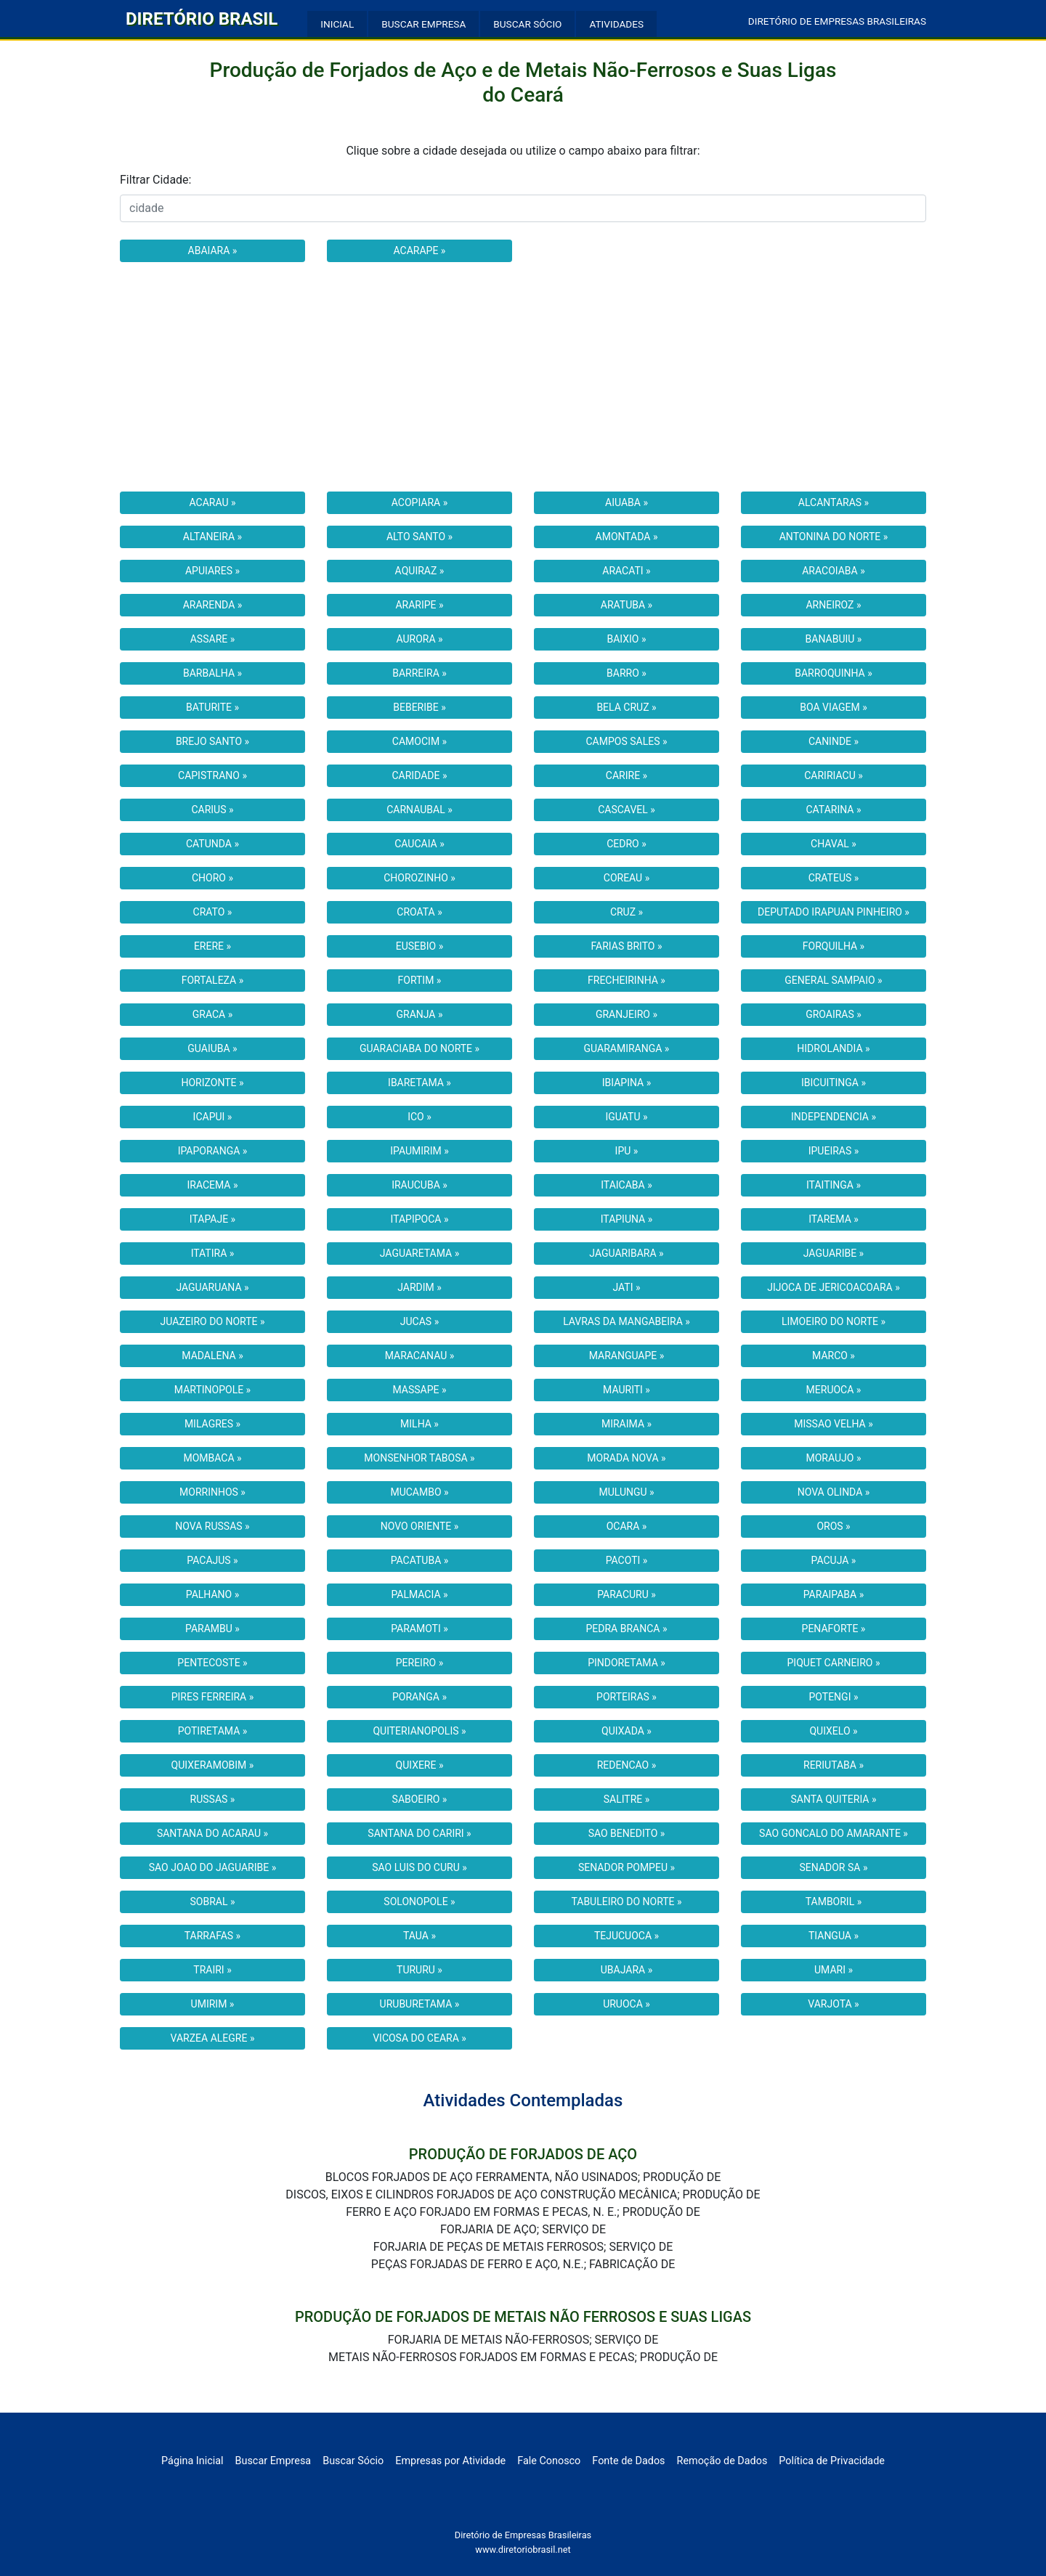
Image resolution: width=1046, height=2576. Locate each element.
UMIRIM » (213, 2004)
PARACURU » (626, 1594)
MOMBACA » (212, 1458)
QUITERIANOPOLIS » (419, 1731)
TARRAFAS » (212, 1935)
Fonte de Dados (628, 2461)
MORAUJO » (833, 1458)
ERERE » (212, 946)
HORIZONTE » (212, 1082)
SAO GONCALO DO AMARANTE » (833, 1833)
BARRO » (626, 673)
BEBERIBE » (419, 707)
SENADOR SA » (834, 1867)
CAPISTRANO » (212, 775)
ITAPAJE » (212, 1219)
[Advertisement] (523, 376)
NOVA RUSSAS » (212, 1526)
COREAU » (626, 878)
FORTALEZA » (213, 980)
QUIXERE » (420, 1765)
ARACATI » (626, 570)
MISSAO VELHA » (833, 1424)
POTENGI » (834, 1697)
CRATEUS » (833, 878)
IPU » (626, 1151)
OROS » (833, 1526)
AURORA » (419, 639)
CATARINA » (833, 809)
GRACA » (212, 1014)
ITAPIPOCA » (420, 1219)
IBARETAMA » (419, 1082)
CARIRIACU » (833, 775)
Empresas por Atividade (450, 2461)
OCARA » (627, 1526)
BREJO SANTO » (212, 741)
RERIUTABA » (833, 1765)
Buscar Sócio (353, 2461)
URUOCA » (626, 2004)
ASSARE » (212, 639)
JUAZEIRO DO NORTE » (212, 1321)
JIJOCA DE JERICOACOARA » (833, 1287)
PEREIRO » (419, 1662)
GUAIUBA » (212, 1048)
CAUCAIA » (419, 843)
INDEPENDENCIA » (833, 1116)
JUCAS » (419, 1321)
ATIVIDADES (616, 24)
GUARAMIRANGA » (627, 1048)
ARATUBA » (626, 605)
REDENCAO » (627, 1765)
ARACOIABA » (833, 570)
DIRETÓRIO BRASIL (201, 19)
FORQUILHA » (833, 946)
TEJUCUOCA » (626, 1935)
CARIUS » (212, 809)
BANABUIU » (834, 639)
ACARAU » (212, 502)
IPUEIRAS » (833, 1151)
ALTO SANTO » (419, 536)
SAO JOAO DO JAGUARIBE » (213, 1867)
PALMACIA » (419, 1594)
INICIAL (337, 24)
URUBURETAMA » (420, 2004)
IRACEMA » (212, 1185)
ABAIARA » (213, 250)
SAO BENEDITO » (626, 1833)
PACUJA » (833, 1560)
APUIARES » (212, 570)
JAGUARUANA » (212, 1287)
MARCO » (833, 1355)
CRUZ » (626, 912)
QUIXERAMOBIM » (212, 1765)
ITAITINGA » (833, 1185)
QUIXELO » (833, 1731)
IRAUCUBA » (419, 1185)
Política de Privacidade (832, 2461)
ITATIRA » (213, 1253)
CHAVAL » (833, 843)
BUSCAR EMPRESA (423, 24)
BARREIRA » (419, 673)
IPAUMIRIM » (419, 1151)
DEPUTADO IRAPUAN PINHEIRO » (833, 912)
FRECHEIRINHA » (626, 980)
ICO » (419, 1116)
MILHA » (419, 1424)
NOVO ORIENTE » (420, 1526)
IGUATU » (627, 1116)
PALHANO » (212, 1594)
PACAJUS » (212, 1560)
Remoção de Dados (722, 2461)
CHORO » (212, 878)
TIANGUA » (833, 1935)
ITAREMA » (833, 1219)
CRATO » (212, 912)
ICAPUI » (212, 1116)
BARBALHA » (212, 673)
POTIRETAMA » (213, 1731)
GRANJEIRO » (626, 1014)
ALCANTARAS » (833, 502)
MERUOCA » (833, 1389)
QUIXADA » (626, 1731)
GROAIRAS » (833, 1014)
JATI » (626, 1287)
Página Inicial (192, 2461)
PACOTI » (627, 1560)
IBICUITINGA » (833, 1082)
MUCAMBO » (419, 1492)
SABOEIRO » (419, 1799)
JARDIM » (419, 1287)
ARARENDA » (213, 605)
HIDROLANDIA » (833, 1048)
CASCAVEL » (626, 809)
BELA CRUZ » (626, 707)
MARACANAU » (420, 1355)
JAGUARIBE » (833, 1253)
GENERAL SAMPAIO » (833, 980)
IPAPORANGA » (213, 1151)
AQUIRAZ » (420, 570)
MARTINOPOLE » (212, 1389)
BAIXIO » (626, 639)
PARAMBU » (212, 1628)
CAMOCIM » (419, 741)
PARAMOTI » (419, 1628)
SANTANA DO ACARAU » (212, 1833)
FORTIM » (420, 980)
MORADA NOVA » (626, 1458)
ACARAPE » (420, 250)
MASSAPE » (419, 1389)
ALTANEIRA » (212, 536)
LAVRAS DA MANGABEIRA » (626, 1321)
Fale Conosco (548, 2461)
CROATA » (419, 912)
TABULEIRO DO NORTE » (626, 1901)
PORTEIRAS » (626, 1697)
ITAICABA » (626, 1185)
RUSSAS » (212, 1799)
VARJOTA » (833, 2004)
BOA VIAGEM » (833, 707)
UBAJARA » (626, 1970)
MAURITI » (626, 1389)
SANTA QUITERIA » (833, 1799)
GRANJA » (419, 1014)
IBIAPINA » (627, 1082)
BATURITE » (212, 707)
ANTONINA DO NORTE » (833, 536)
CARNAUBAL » (419, 809)
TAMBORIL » (834, 1901)
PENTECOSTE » (212, 1662)
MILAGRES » (212, 1424)
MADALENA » (212, 1355)
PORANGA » (419, 1697)
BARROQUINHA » (833, 673)
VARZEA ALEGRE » (213, 2038)
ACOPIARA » (420, 502)
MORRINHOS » (212, 1492)
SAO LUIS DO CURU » (419, 1867)
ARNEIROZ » (833, 605)
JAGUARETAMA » (419, 1253)
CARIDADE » (419, 775)
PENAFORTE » (834, 1628)
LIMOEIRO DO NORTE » (833, 1321)
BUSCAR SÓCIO (527, 24)
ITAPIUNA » (627, 1219)
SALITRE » (627, 1799)
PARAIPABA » (833, 1594)
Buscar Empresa (273, 2461)
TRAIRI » (212, 1970)
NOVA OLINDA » (834, 1492)
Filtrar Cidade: (155, 180)
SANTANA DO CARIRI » (419, 1833)
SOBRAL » (212, 1901)
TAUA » (419, 1935)
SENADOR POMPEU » (626, 1867)
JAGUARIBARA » (626, 1253)
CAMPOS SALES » (626, 741)
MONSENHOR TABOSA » (419, 1458)
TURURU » (419, 1970)
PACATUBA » (420, 1560)
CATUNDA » (212, 843)
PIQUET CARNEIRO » (833, 1662)
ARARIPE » (419, 605)
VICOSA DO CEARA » (419, 2038)
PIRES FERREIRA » (212, 1697)
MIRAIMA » (626, 1424)
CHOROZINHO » (419, 878)
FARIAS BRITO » (626, 946)
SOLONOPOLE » (419, 1901)
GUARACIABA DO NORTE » (419, 1048)
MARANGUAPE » (627, 1355)
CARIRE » (626, 775)
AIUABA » (626, 502)
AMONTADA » (627, 536)
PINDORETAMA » (626, 1662)
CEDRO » (626, 843)
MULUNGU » (626, 1492)
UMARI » (833, 1970)
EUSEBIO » (420, 946)
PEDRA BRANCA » (627, 1628)
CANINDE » (833, 741)
